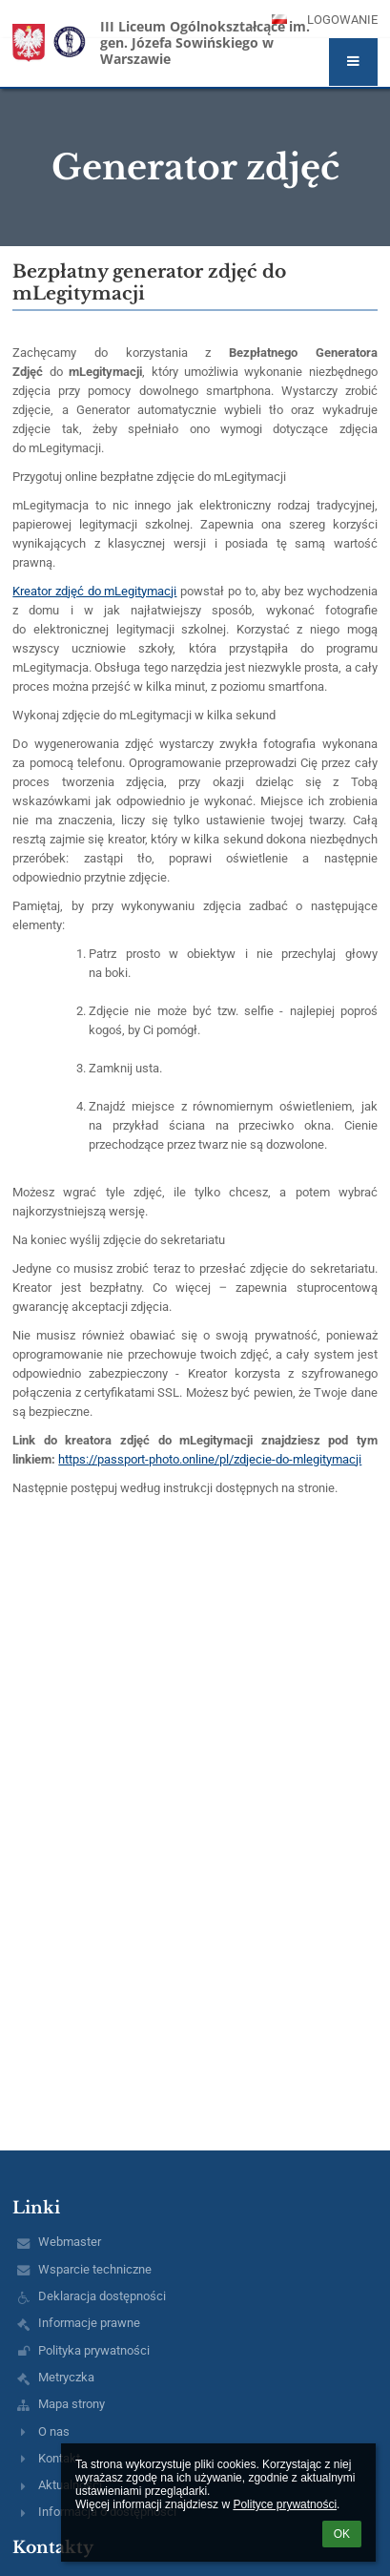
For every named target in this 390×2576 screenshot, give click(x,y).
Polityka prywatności (94, 2350)
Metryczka (66, 2377)
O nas (54, 2431)
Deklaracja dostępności (102, 2296)
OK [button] (342, 2534)
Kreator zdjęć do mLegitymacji (94, 591)
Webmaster (69, 2241)
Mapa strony (71, 2404)
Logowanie (342, 19)
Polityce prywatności (285, 2504)
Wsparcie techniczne (95, 2269)
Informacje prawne (89, 2323)
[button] (353, 62)
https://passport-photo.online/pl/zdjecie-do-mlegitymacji (209, 1459)
